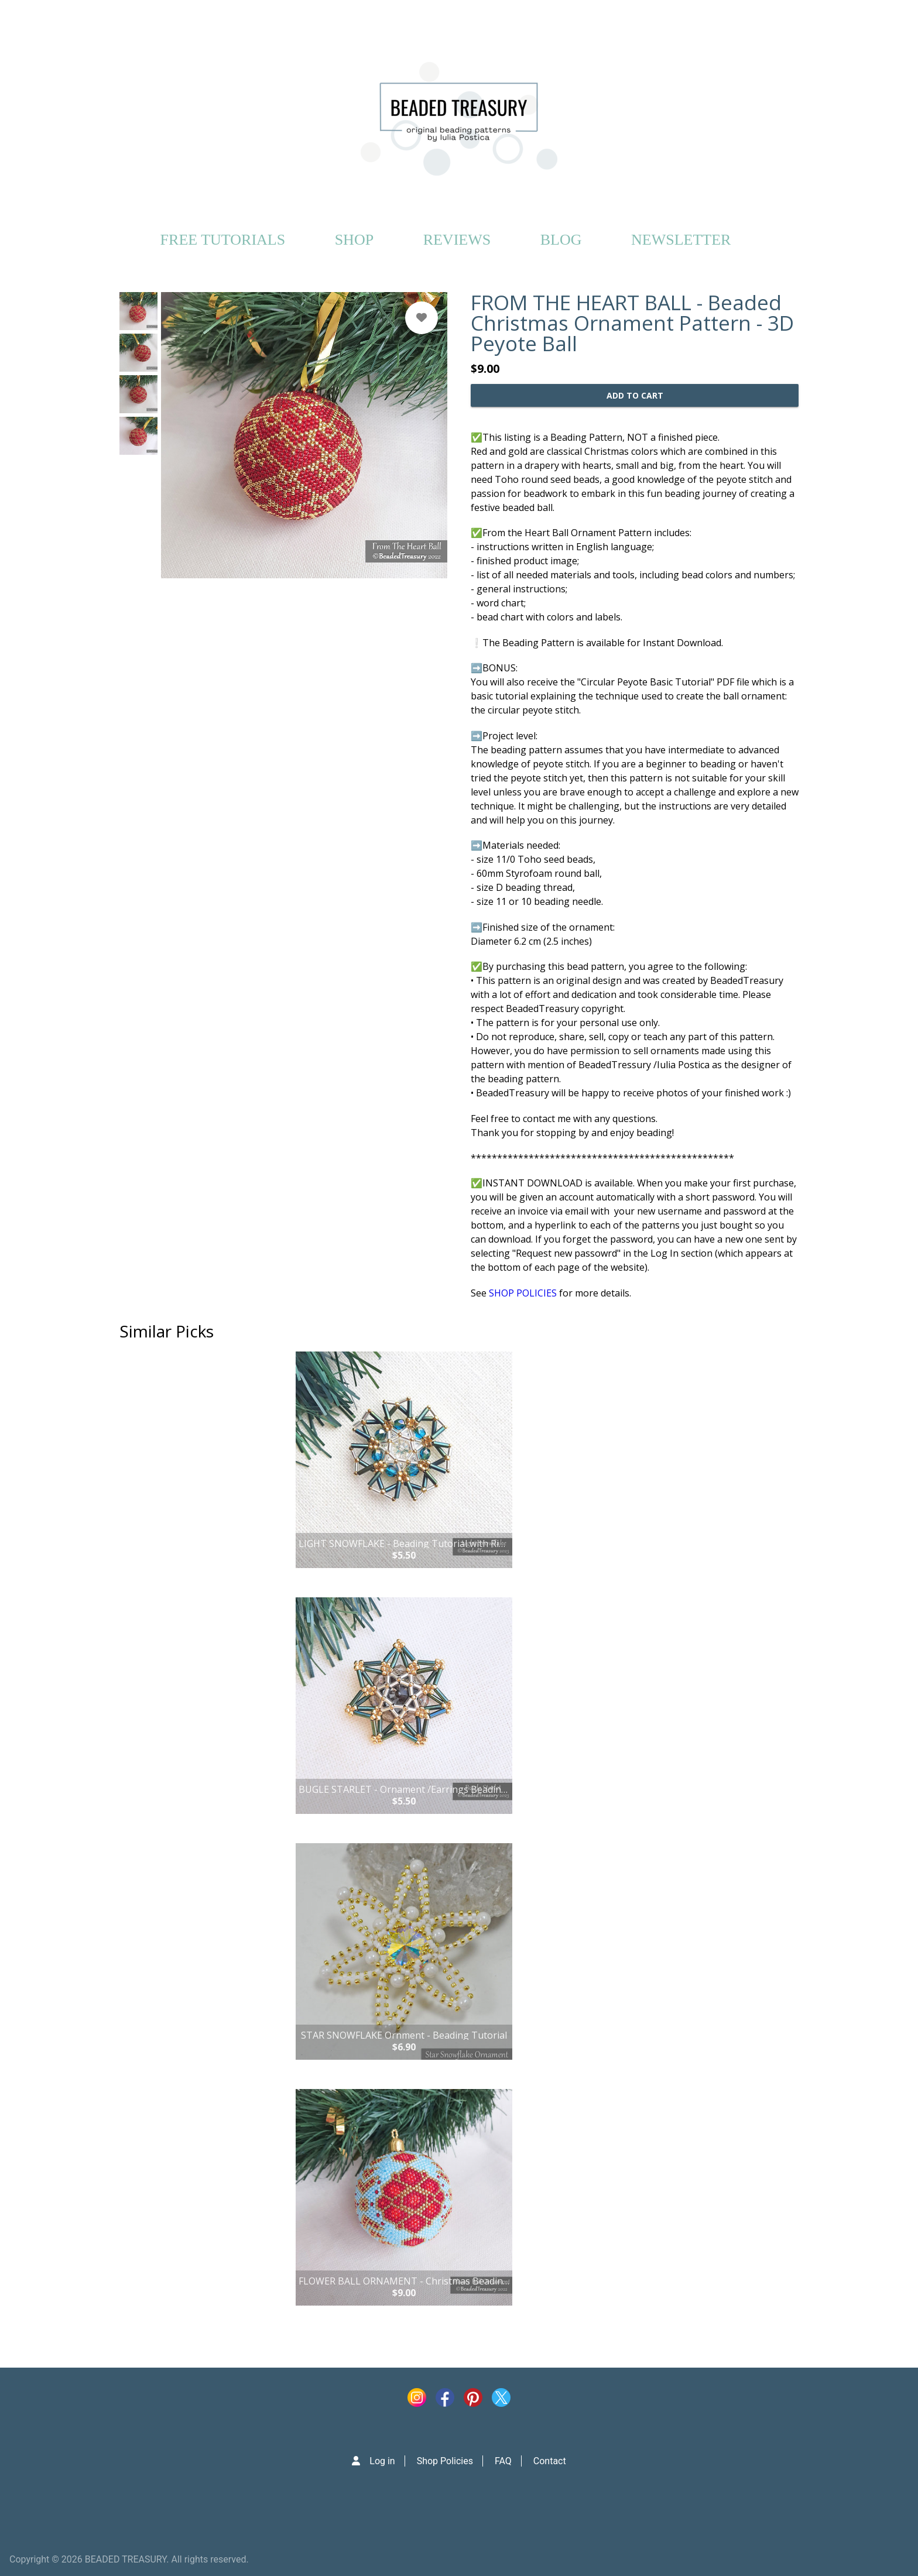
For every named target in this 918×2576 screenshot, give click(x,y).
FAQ (503, 2461)
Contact (549, 2461)
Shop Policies (445, 2461)
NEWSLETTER (681, 239)
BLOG (561, 239)
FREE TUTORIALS (223, 239)
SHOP (354, 239)
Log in (382, 2461)
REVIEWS (457, 239)
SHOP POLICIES (523, 1293)
